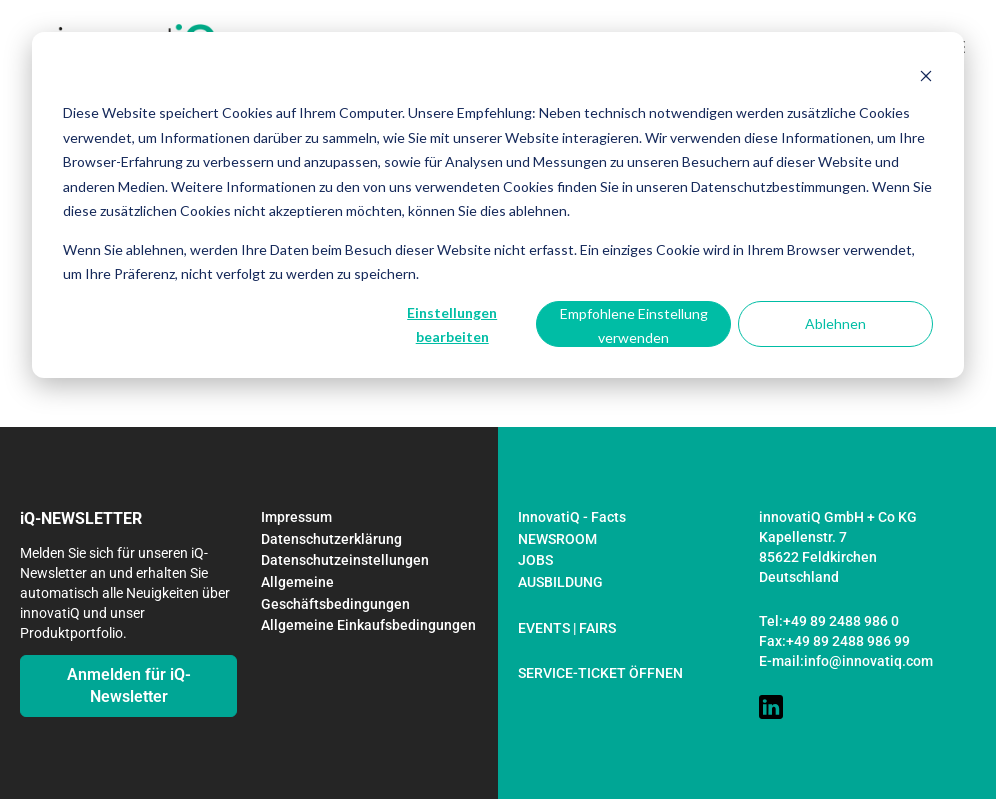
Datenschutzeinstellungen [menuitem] (345, 560)
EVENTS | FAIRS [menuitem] (567, 628)
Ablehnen (835, 323)
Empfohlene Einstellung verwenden (634, 326)
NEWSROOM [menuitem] (557, 539)
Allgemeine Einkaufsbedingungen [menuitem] (368, 625)
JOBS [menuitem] (535, 560)
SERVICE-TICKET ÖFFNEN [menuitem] (600, 673)
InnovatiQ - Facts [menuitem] (572, 517)
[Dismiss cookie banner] (926, 75)
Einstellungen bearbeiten (452, 325)
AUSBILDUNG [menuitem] (560, 582)
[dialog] (498, 205)
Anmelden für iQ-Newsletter (129, 685)
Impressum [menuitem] (296, 517)
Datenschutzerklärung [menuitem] (331, 539)
